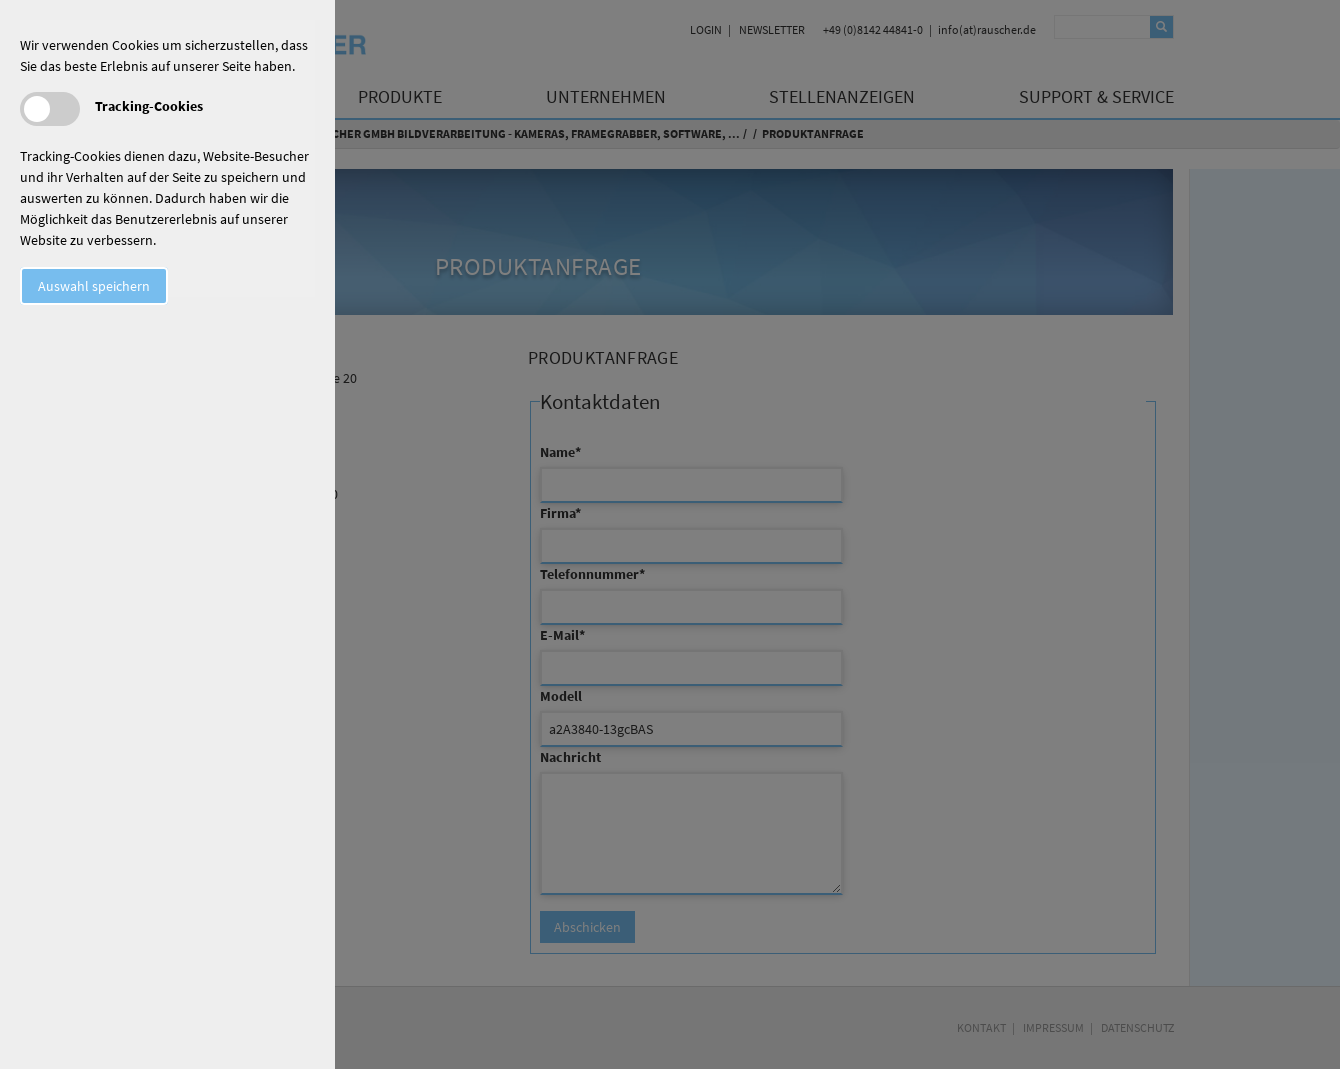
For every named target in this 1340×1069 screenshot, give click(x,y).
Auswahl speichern (94, 286)
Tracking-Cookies (149, 106)
